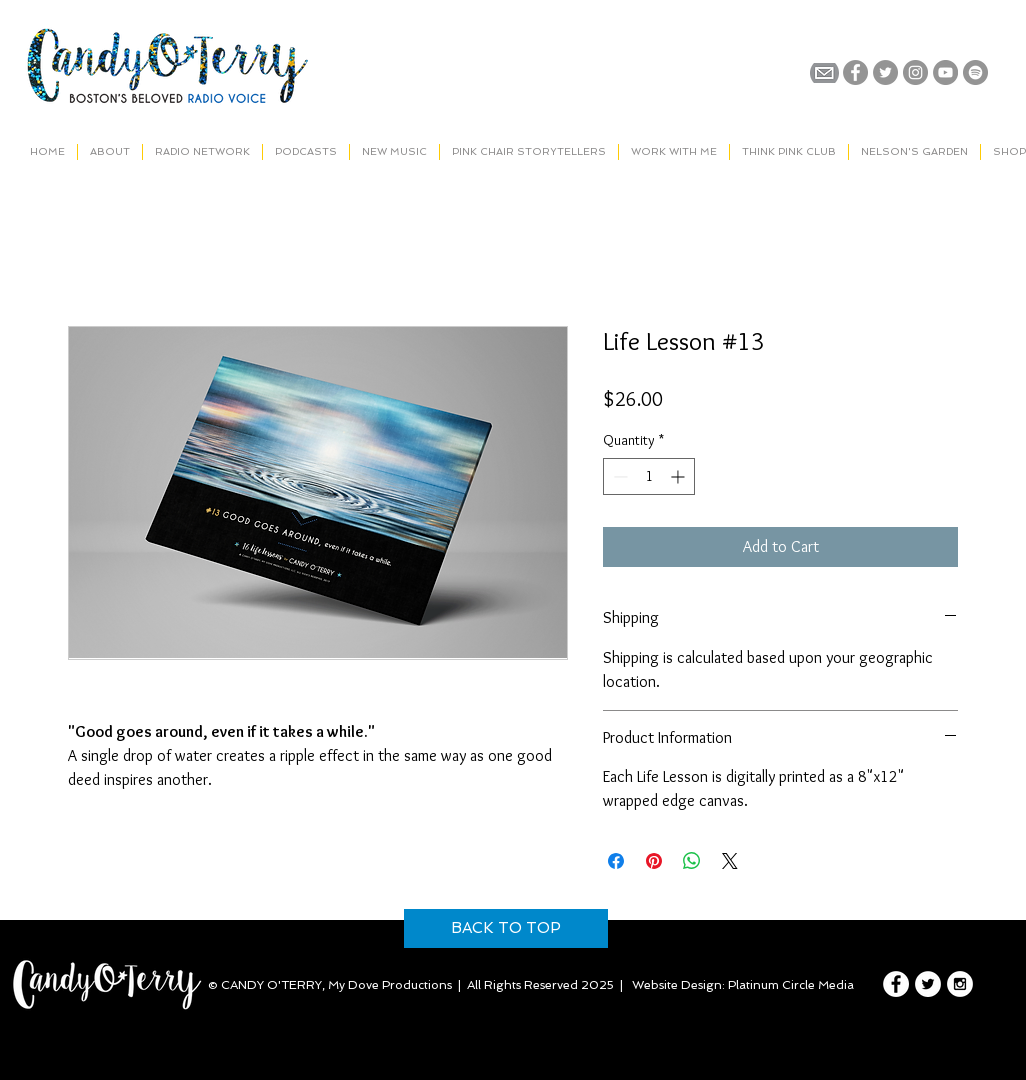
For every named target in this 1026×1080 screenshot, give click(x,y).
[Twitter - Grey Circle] (885, 72)
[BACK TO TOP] (506, 928)
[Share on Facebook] (616, 861)
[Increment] (679, 476)
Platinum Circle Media (791, 985)
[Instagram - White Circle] (960, 984)
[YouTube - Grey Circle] (945, 72)
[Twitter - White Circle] (928, 984)
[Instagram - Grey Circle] (915, 72)
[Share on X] (730, 861)
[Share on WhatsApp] (692, 861)
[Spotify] (975, 72)
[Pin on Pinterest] (654, 861)
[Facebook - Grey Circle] (855, 72)
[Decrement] (618, 476)
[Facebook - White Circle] (896, 984)
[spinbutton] (649, 476)
